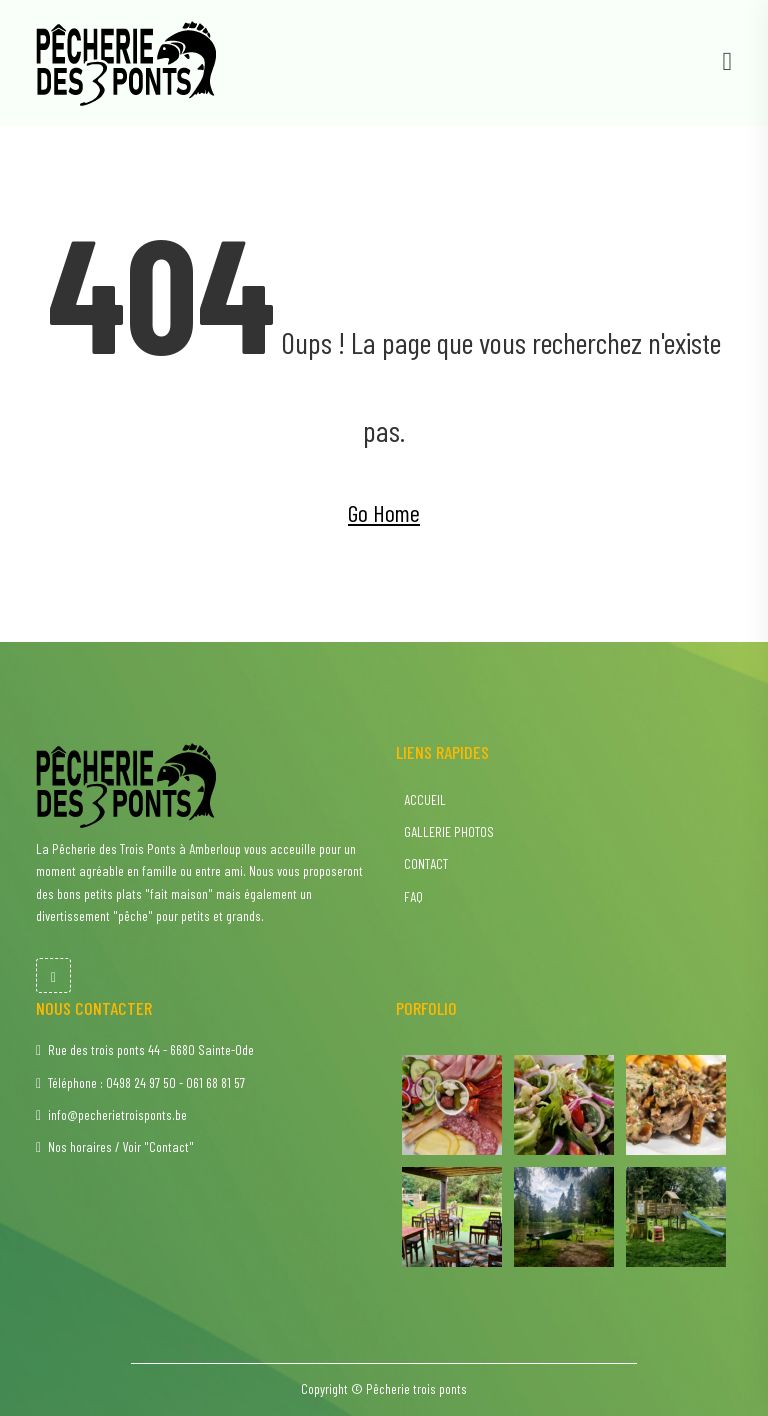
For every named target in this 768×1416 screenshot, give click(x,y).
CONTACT (424, 863)
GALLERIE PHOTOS (447, 831)
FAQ (412, 896)
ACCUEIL (423, 799)
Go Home (384, 512)
